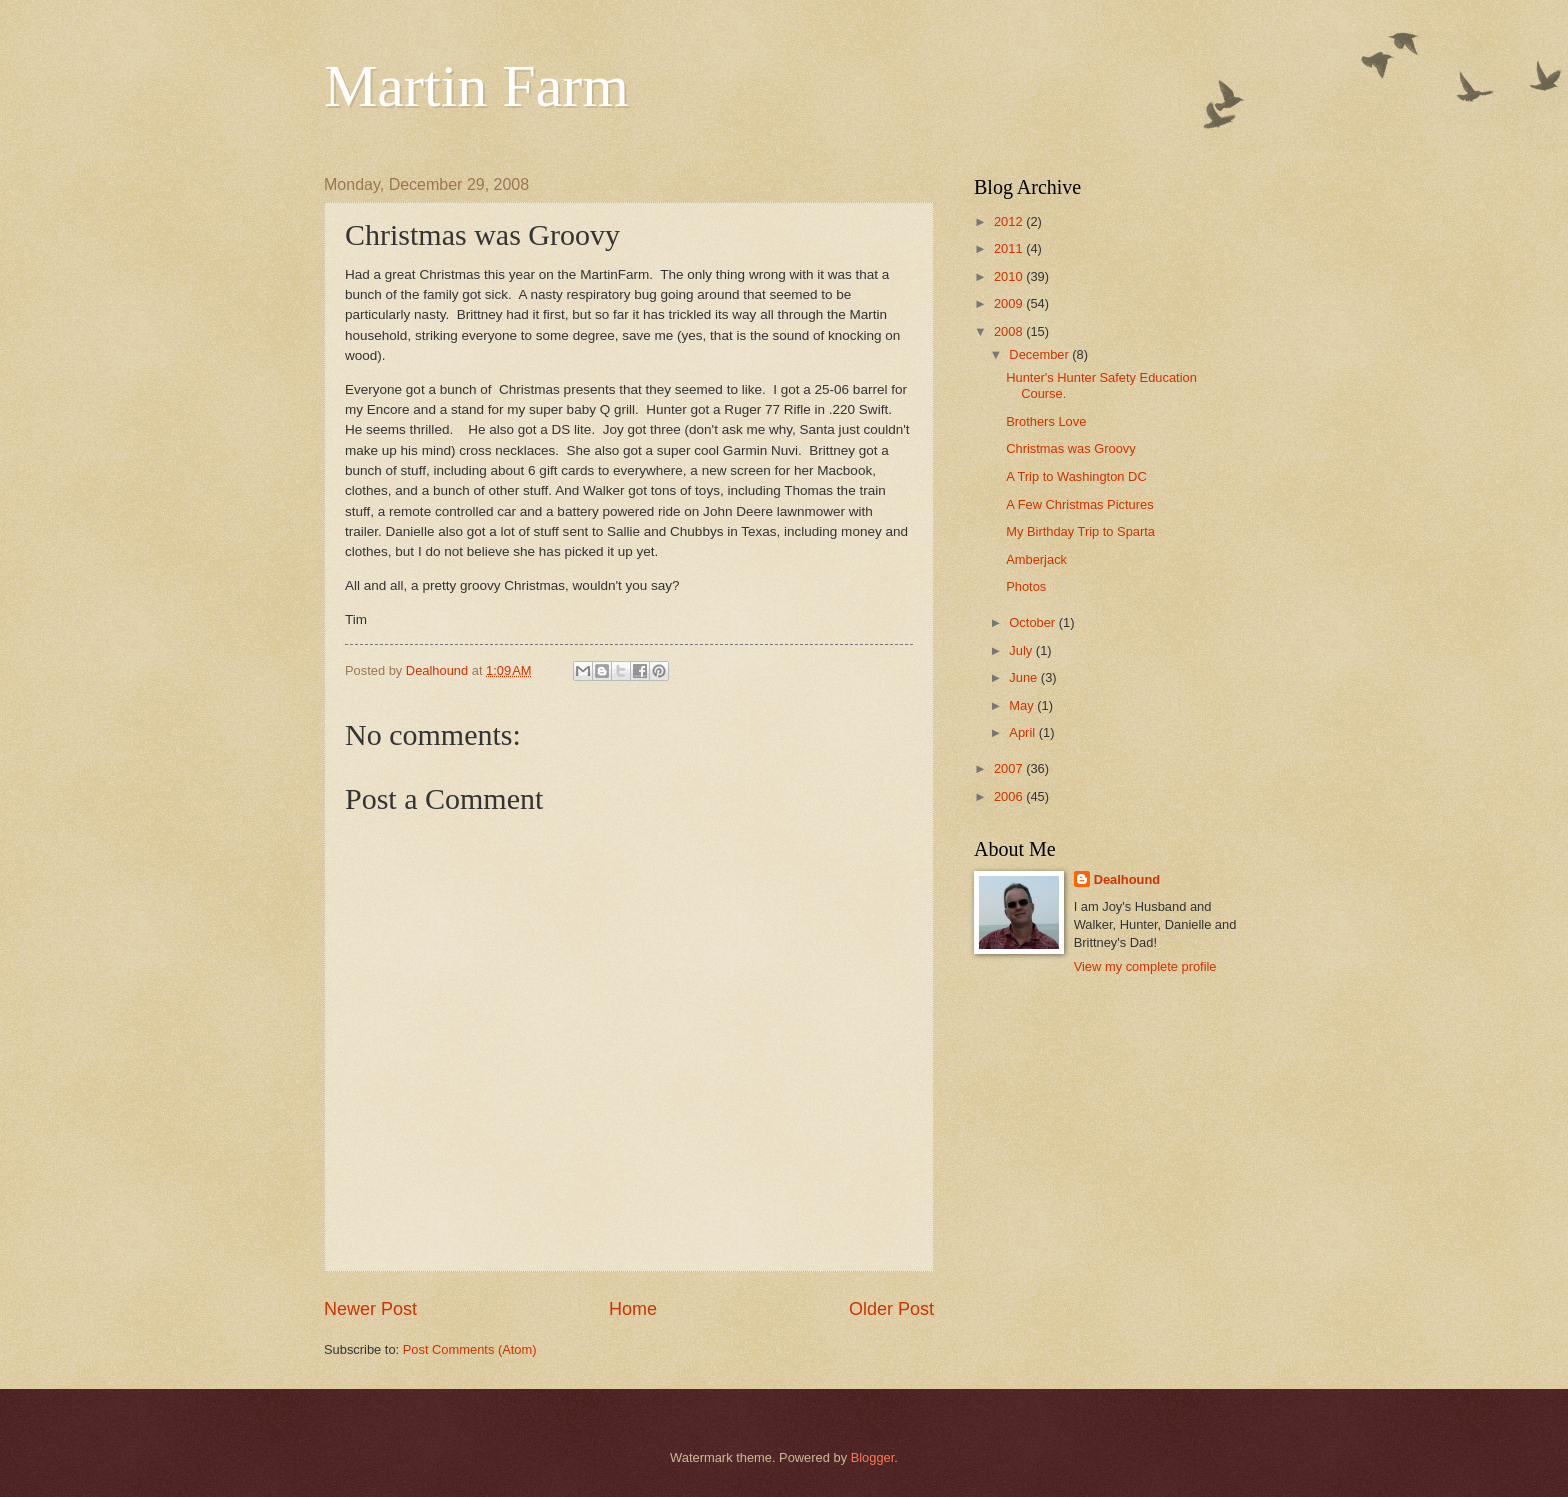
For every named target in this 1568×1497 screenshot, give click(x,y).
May (1023, 705)
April (1023, 732)
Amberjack (1036, 559)
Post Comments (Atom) (470, 1349)
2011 (1010, 248)
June (1025, 677)
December (1040, 354)
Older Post (891, 1309)
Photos (1026, 586)
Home (633, 1309)
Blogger (873, 1457)
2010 (1010, 276)
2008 (1010, 331)
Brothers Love (1046, 421)
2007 (1010, 768)
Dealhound (1127, 879)
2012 (1010, 221)
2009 (1010, 303)
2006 (1010, 796)
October (1033, 622)
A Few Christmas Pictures (1079, 504)
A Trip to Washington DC (1076, 476)
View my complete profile (1145, 966)
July (1022, 650)
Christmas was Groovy (1071, 448)
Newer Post (370, 1309)
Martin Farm (476, 86)
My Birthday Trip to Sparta (1080, 531)
